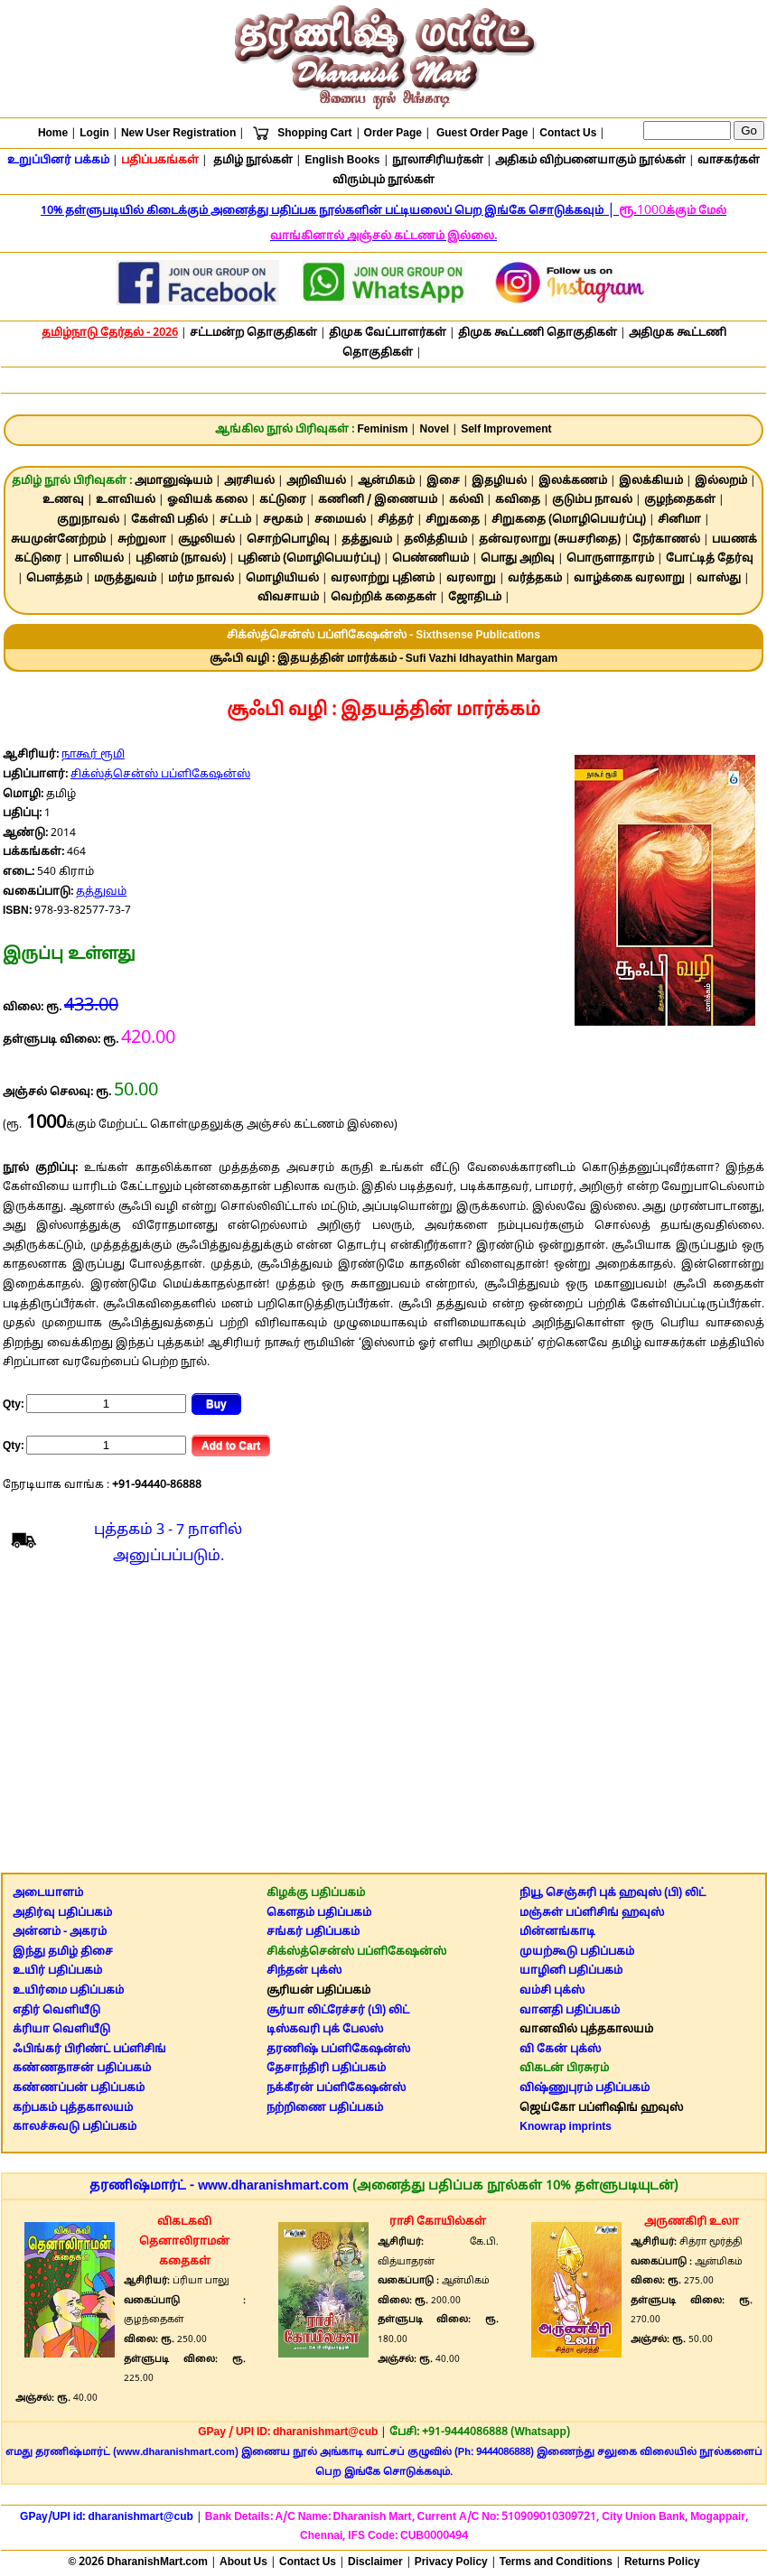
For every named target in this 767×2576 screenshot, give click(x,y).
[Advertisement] (383, 1723)
